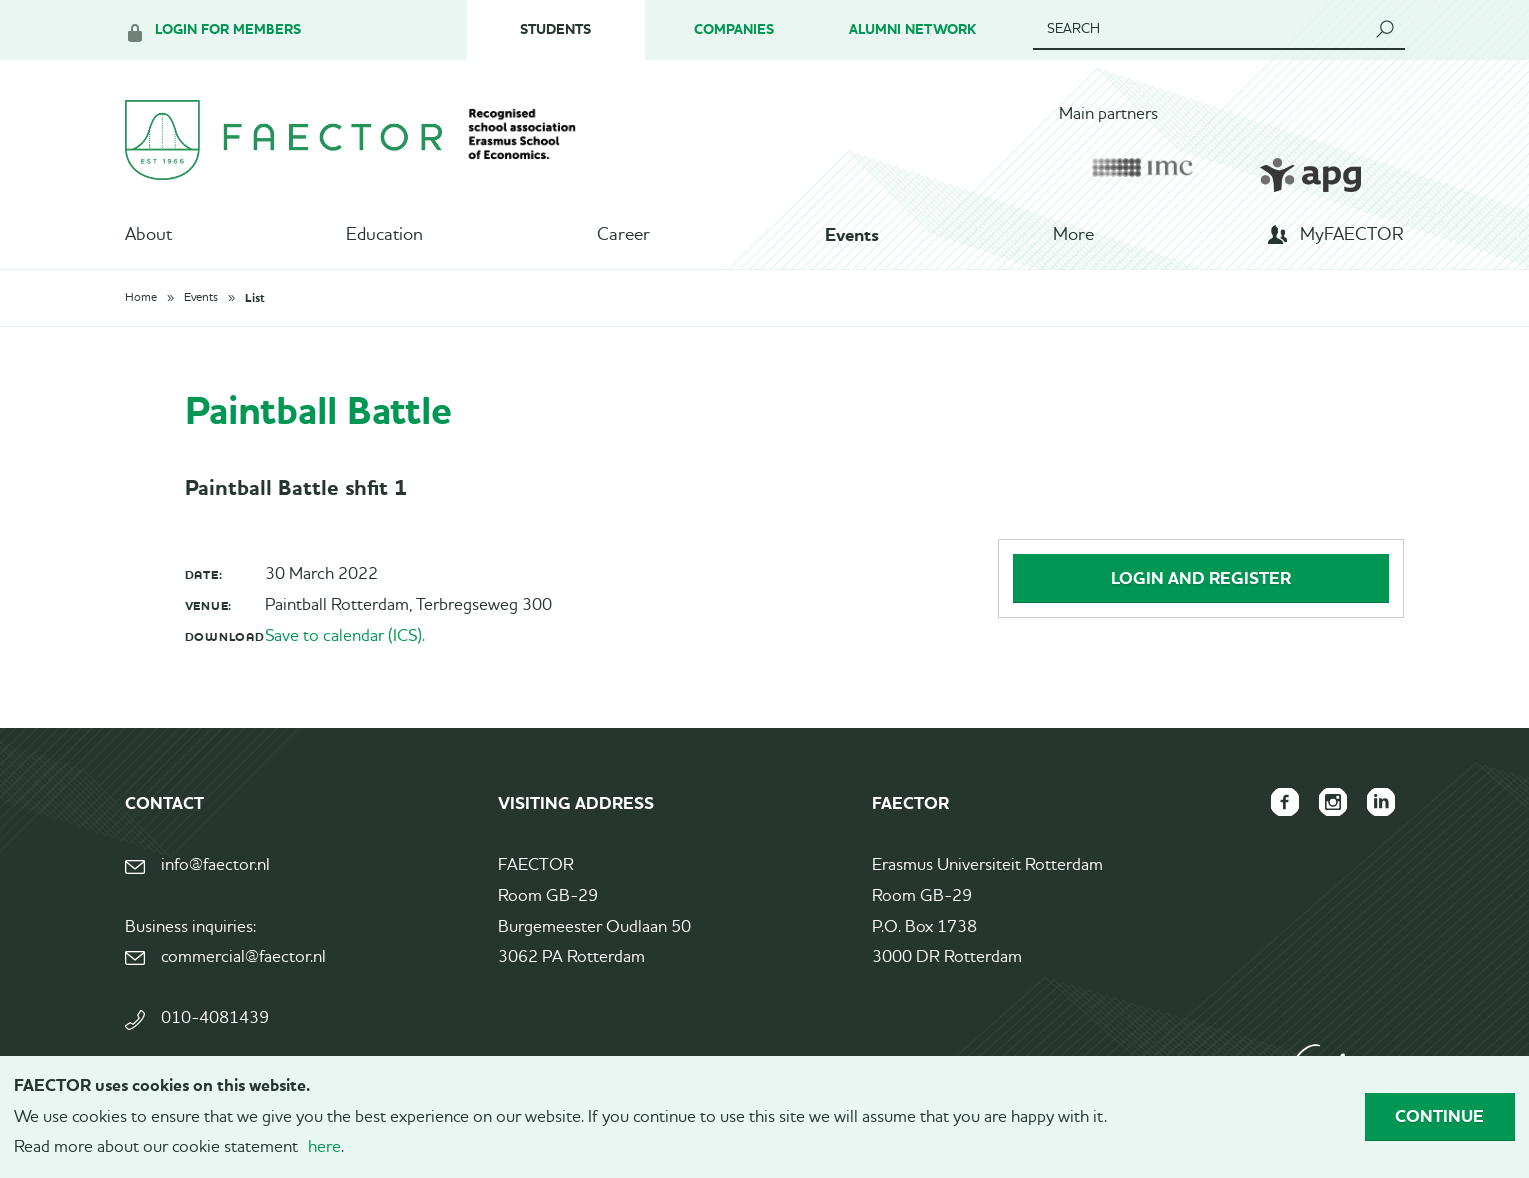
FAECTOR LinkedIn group (1381, 802)
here (324, 1147)
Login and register (1201, 578)
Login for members (228, 29)
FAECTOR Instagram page (1333, 802)
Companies (734, 29)
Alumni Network (912, 29)
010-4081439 (215, 1018)
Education (384, 235)
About (148, 235)
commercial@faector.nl (243, 957)
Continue (1439, 1116)
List (255, 298)
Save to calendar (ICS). (345, 636)
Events (852, 235)
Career (623, 235)
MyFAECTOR (1352, 235)
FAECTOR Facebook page (1285, 802)
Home (141, 298)
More (1073, 235)
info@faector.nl (215, 865)
